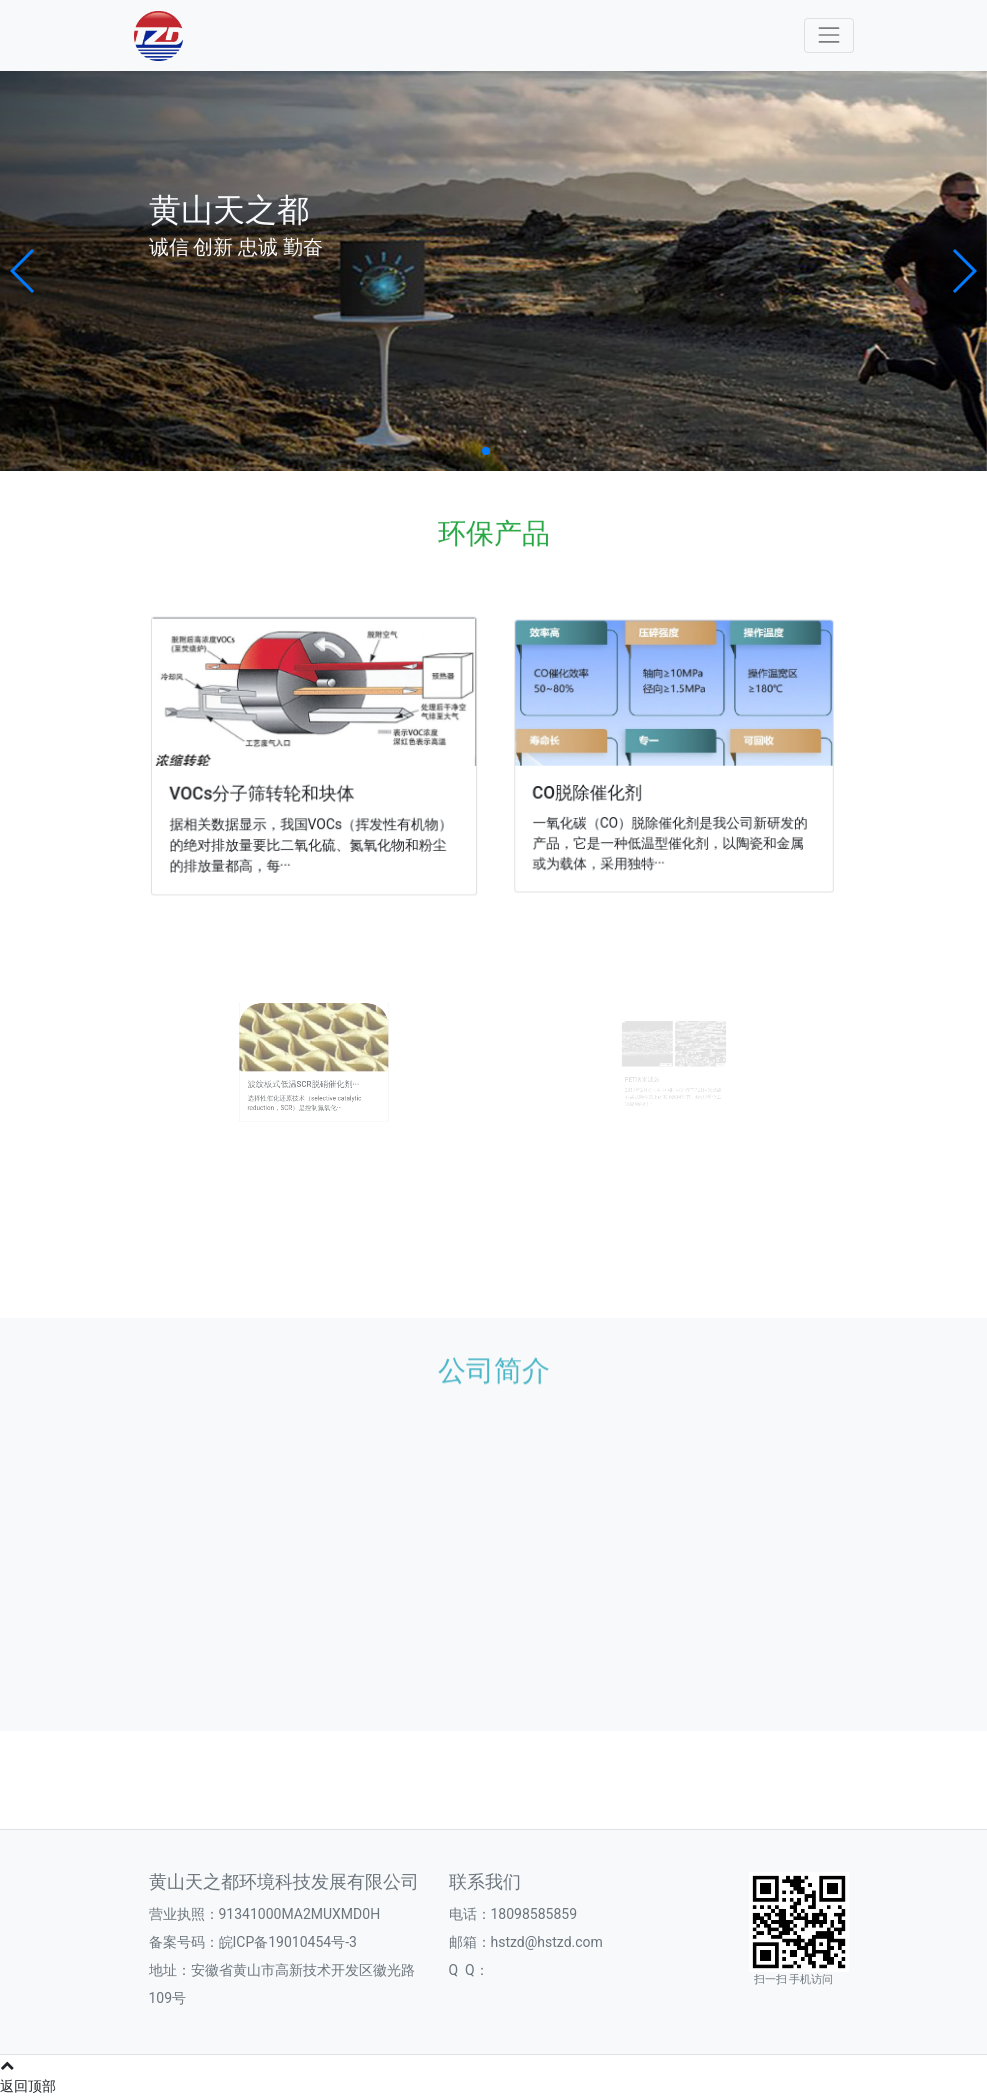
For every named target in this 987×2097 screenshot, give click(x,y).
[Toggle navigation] (828, 35)
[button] (23, 271)
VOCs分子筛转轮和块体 (264, 791)
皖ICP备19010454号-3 (288, 1942)
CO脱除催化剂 (593, 790)
